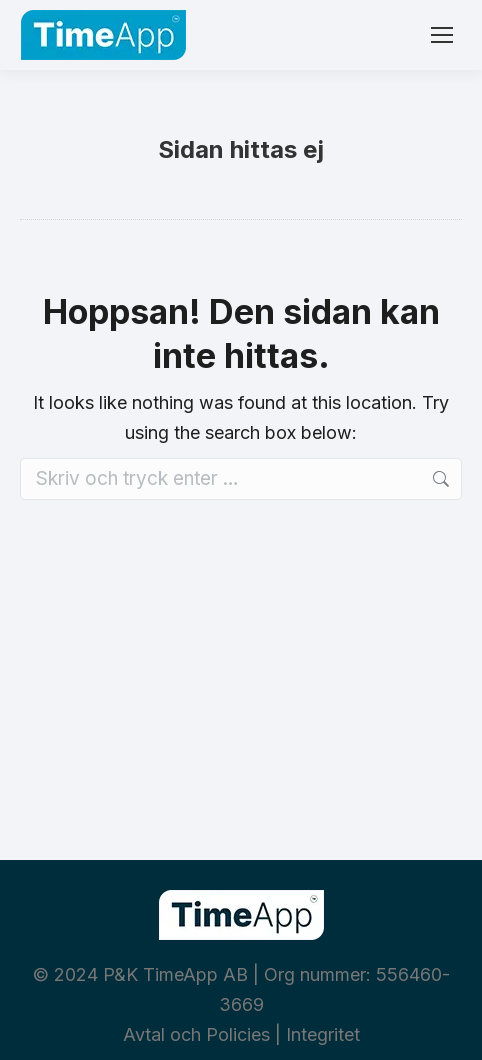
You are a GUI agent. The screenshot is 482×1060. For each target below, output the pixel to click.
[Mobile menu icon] (442, 35)
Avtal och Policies (196, 1034)
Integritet (323, 1034)
